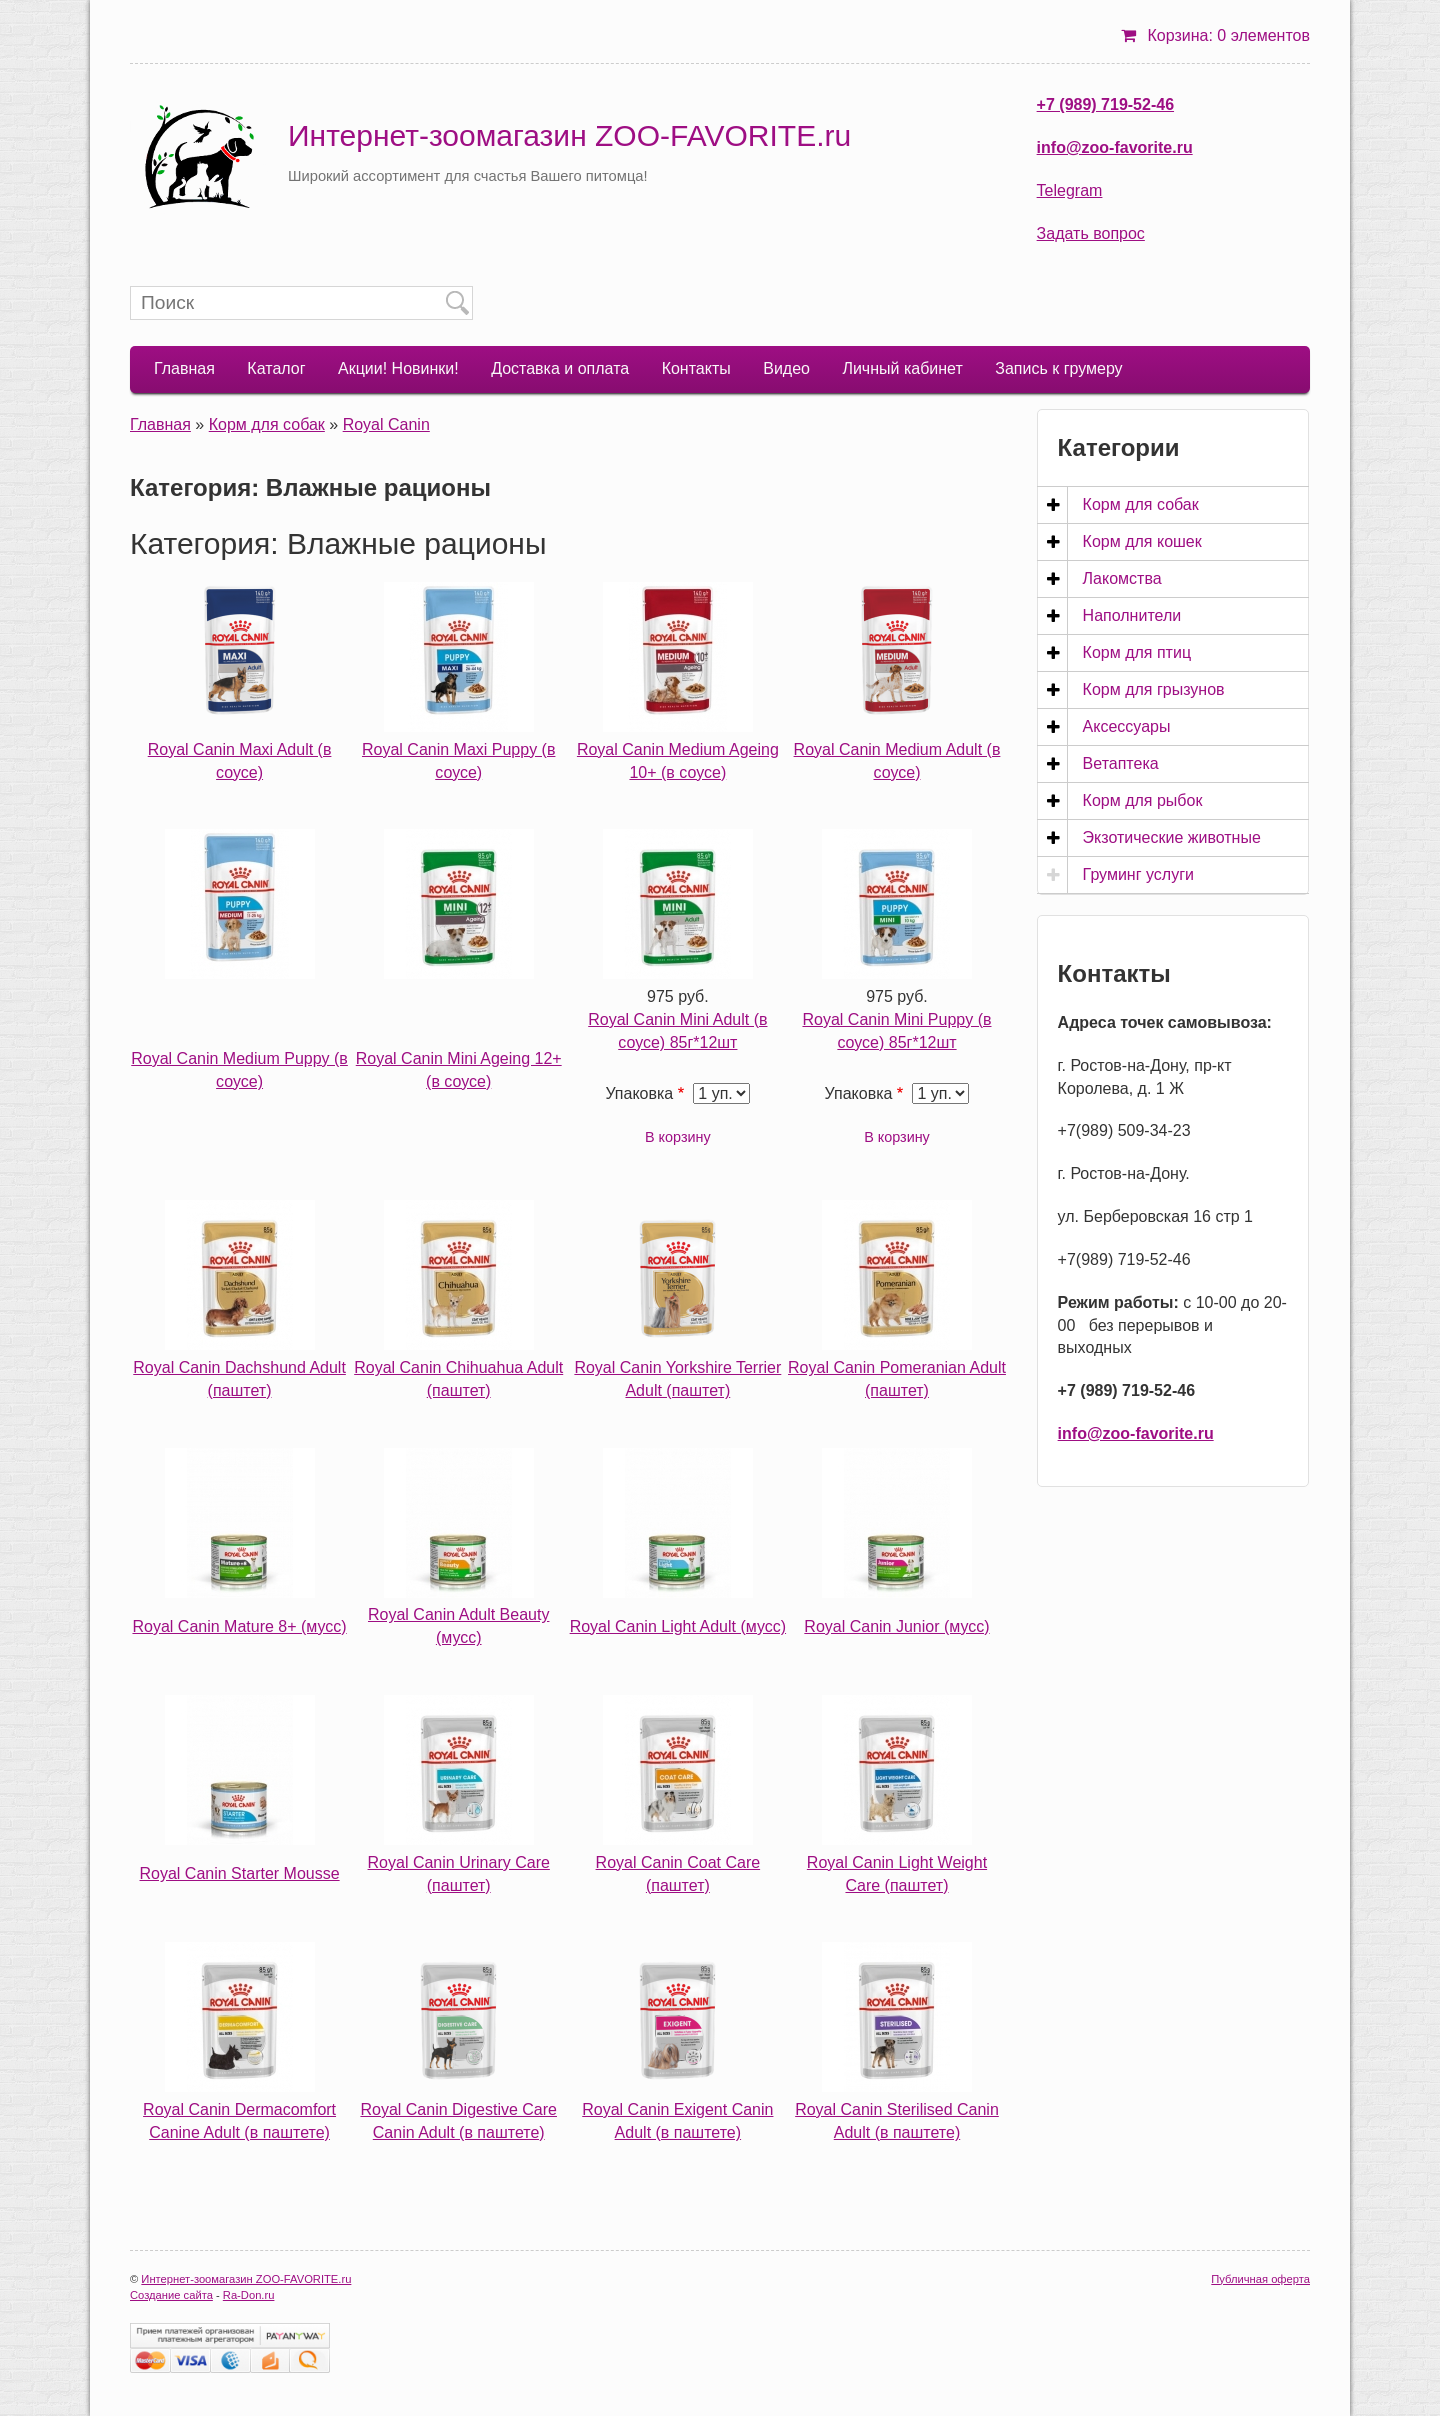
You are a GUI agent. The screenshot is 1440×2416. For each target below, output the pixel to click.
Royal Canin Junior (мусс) (896, 1626)
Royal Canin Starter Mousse (240, 1873)
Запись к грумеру (1058, 368)
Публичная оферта (1260, 2279)
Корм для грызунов (1154, 689)
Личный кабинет (902, 368)
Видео (786, 368)
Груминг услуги (1138, 874)
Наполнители (1132, 615)
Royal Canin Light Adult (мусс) (678, 1626)
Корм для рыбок (1143, 800)
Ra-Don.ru (249, 2295)
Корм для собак (267, 424)
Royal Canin (386, 424)
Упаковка (639, 1093)
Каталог (276, 368)
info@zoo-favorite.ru (1115, 147)
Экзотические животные (1172, 837)
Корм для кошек (1142, 541)
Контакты (696, 368)
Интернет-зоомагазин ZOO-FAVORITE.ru (569, 135)
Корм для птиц (1137, 652)
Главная (184, 368)
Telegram (1070, 190)
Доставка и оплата (560, 368)
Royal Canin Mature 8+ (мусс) (239, 1626)
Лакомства (1122, 578)
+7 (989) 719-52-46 (1105, 104)
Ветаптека (1121, 763)
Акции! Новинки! (398, 368)
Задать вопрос (1091, 233)
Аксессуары (1127, 726)
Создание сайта (171, 2295)
